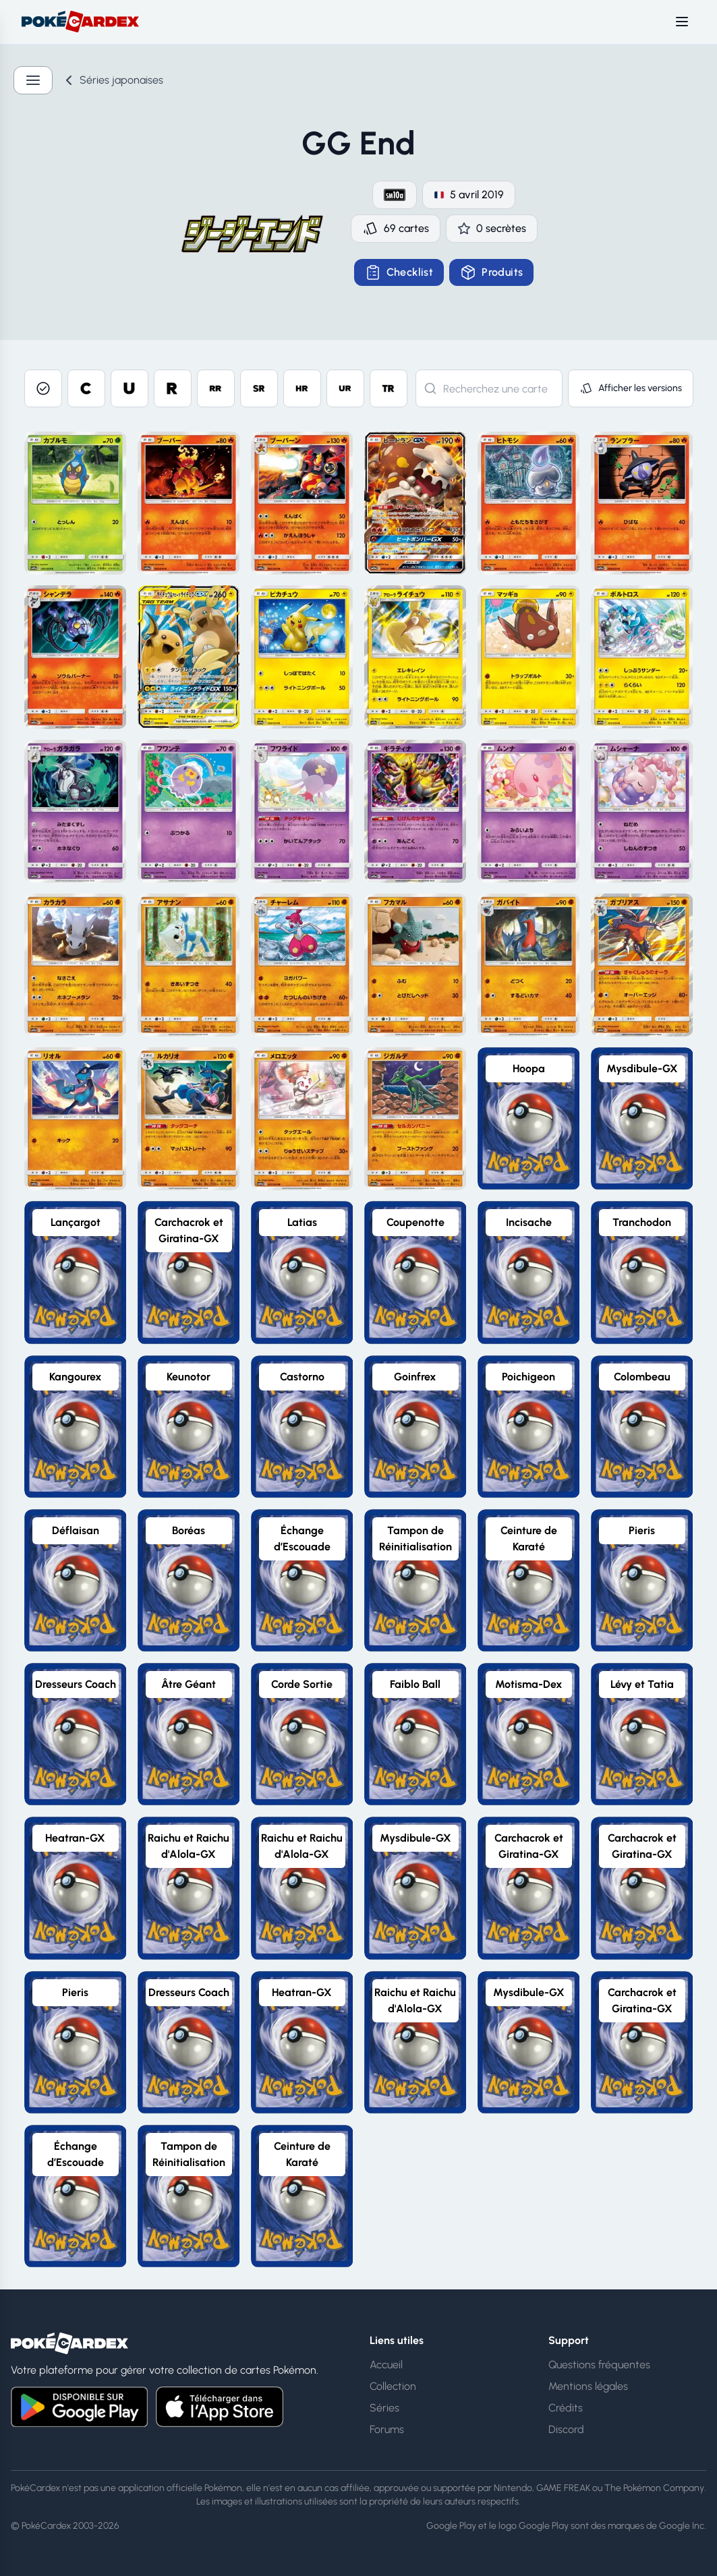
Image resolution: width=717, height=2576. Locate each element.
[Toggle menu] (681, 21)
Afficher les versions (630, 388)
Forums (387, 2429)
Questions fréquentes (599, 2364)
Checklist (399, 272)
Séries (384, 2407)
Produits (491, 272)
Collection (393, 2386)
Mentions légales (588, 2386)
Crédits (565, 2407)
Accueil (386, 2364)
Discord (566, 2429)
